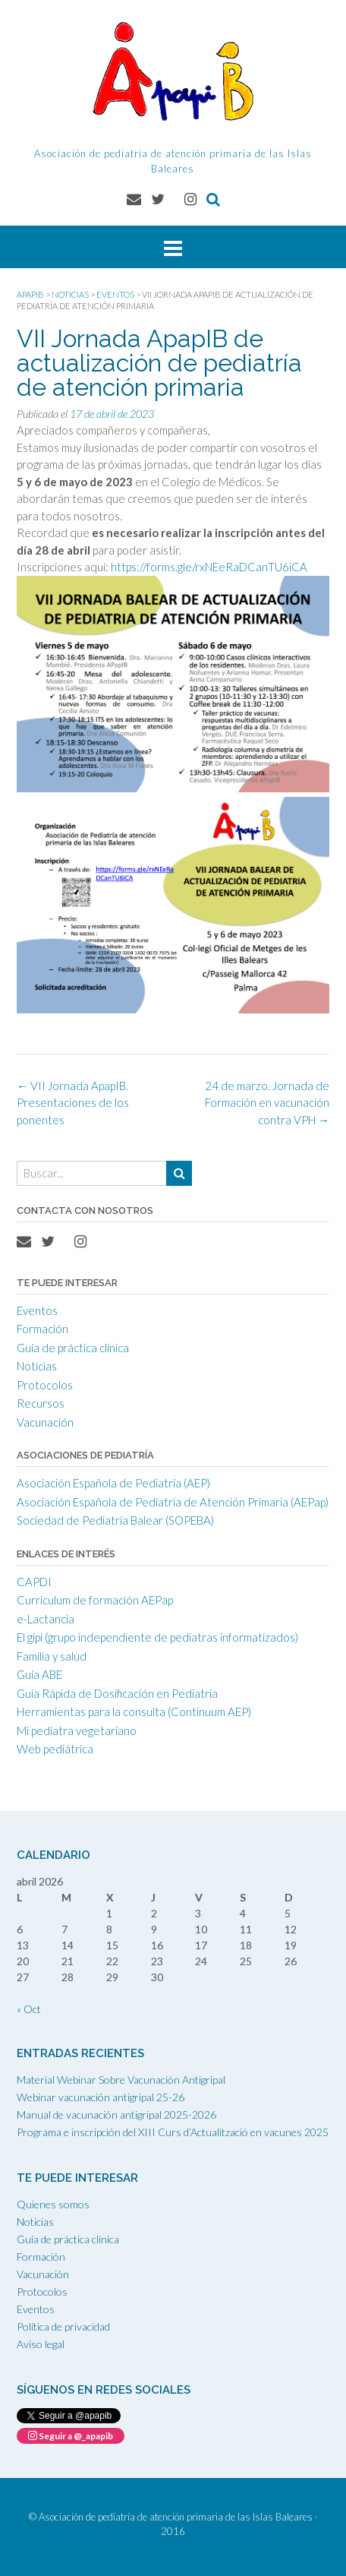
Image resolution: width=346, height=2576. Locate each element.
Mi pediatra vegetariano (77, 1730)
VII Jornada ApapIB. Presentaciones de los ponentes (73, 1103)
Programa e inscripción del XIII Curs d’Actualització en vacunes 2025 (173, 2132)
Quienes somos (53, 2204)
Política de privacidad (63, 2326)
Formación (42, 1328)
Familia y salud (51, 1656)
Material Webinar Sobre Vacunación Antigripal (121, 2079)
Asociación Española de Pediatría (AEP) (113, 1483)
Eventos (37, 1310)
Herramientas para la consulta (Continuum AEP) (134, 1711)
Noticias (37, 1366)
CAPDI (34, 1581)
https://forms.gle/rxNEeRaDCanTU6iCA (209, 567)
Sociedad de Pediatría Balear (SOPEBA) (115, 1520)
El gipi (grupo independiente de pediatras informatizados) (157, 1637)
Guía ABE (39, 1674)
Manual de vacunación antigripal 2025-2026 (116, 2114)
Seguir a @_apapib (70, 2436)
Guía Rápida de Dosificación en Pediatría (117, 1693)
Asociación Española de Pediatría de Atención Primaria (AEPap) (173, 1502)
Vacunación (45, 1422)
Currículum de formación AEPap (95, 1600)
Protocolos (45, 1385)
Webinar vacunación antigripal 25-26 (100, 2097)
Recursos (40, 1403)
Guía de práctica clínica (73, 1347)
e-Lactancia (45, 1619)
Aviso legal (40, 2343)
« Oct (29, 2008)
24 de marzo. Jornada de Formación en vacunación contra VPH (267, 1103)
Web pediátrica (55, 1749)
